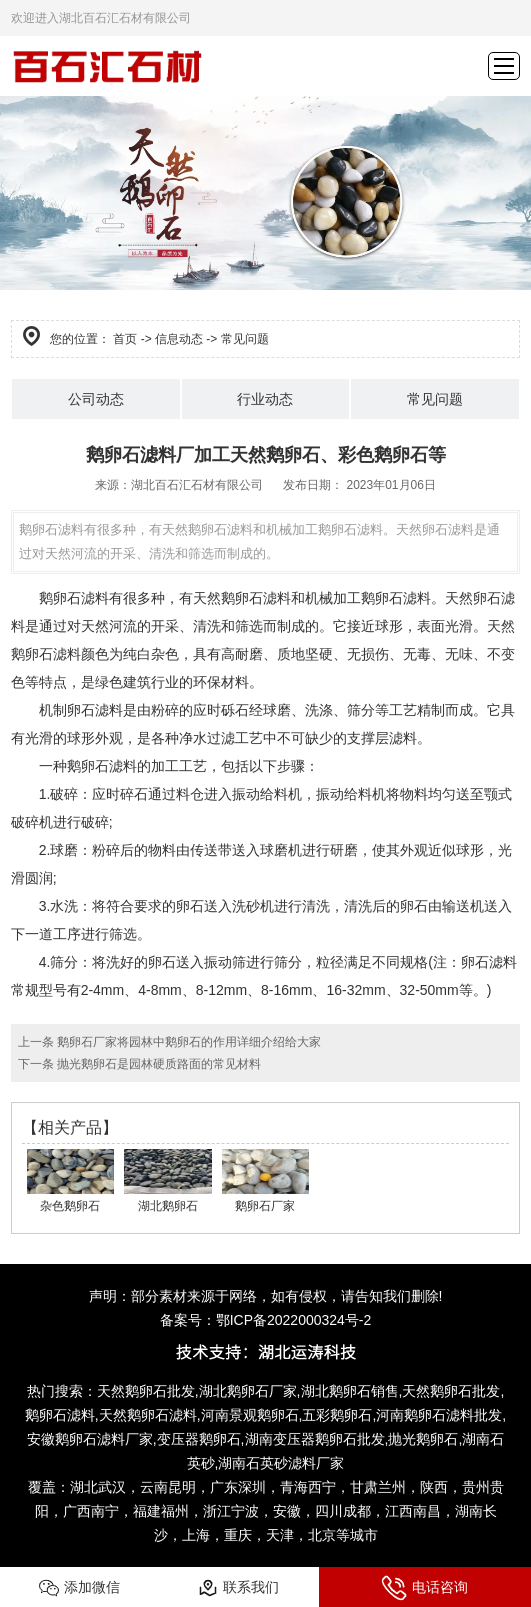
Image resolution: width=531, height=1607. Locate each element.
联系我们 (238, 1588)
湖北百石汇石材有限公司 (197, 485)
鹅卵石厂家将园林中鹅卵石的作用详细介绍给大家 (187, 1042)
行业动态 (265, 399)
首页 (125, 339)
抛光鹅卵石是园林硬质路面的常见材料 (157, 1064)
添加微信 (79, 1588)
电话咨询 (424, 1588)
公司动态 (96, 399)
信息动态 (179, 339)
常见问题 (435, 399)
